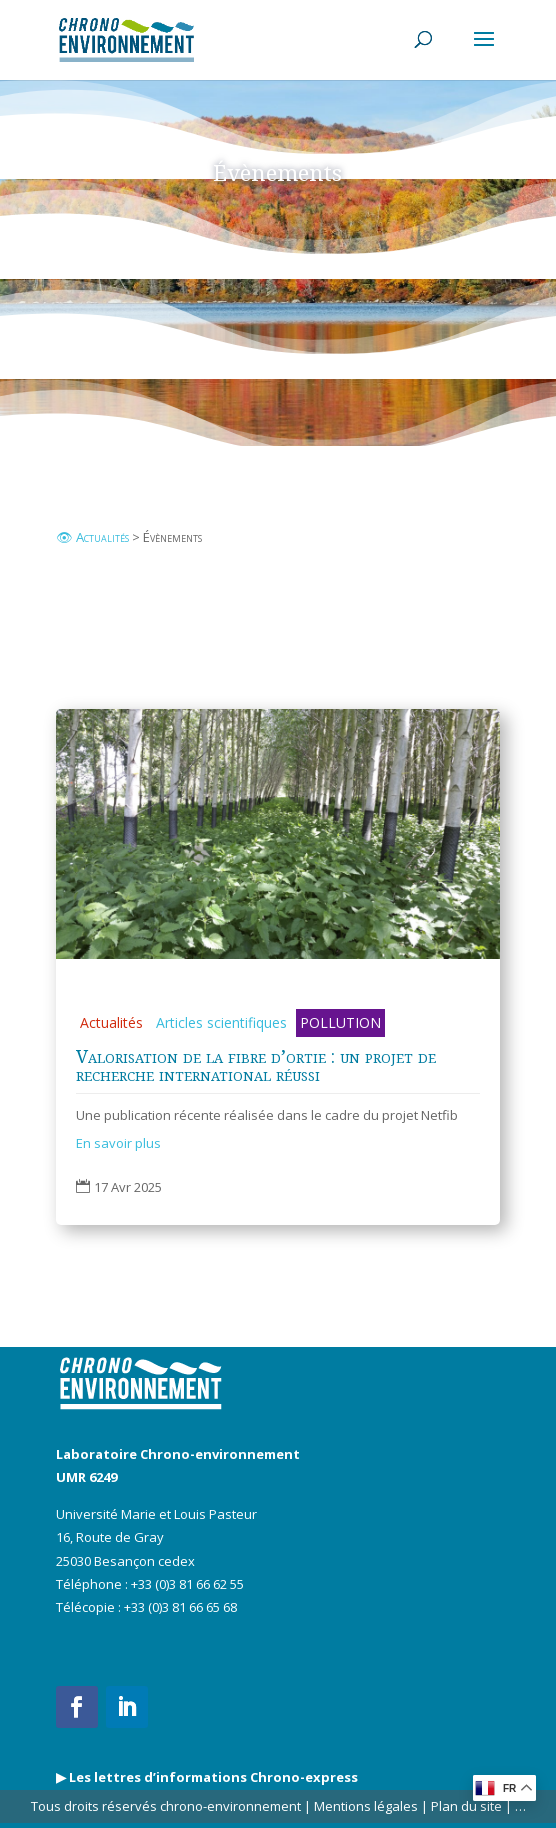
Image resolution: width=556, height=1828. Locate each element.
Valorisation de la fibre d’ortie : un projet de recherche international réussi (256, 1065)
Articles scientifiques (221, 1022)
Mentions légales (366, 1806)
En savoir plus (118, 1143)
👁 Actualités (92, 537)
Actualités (111, 1022)
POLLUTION (340, 1022)
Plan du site (465, 1806)
